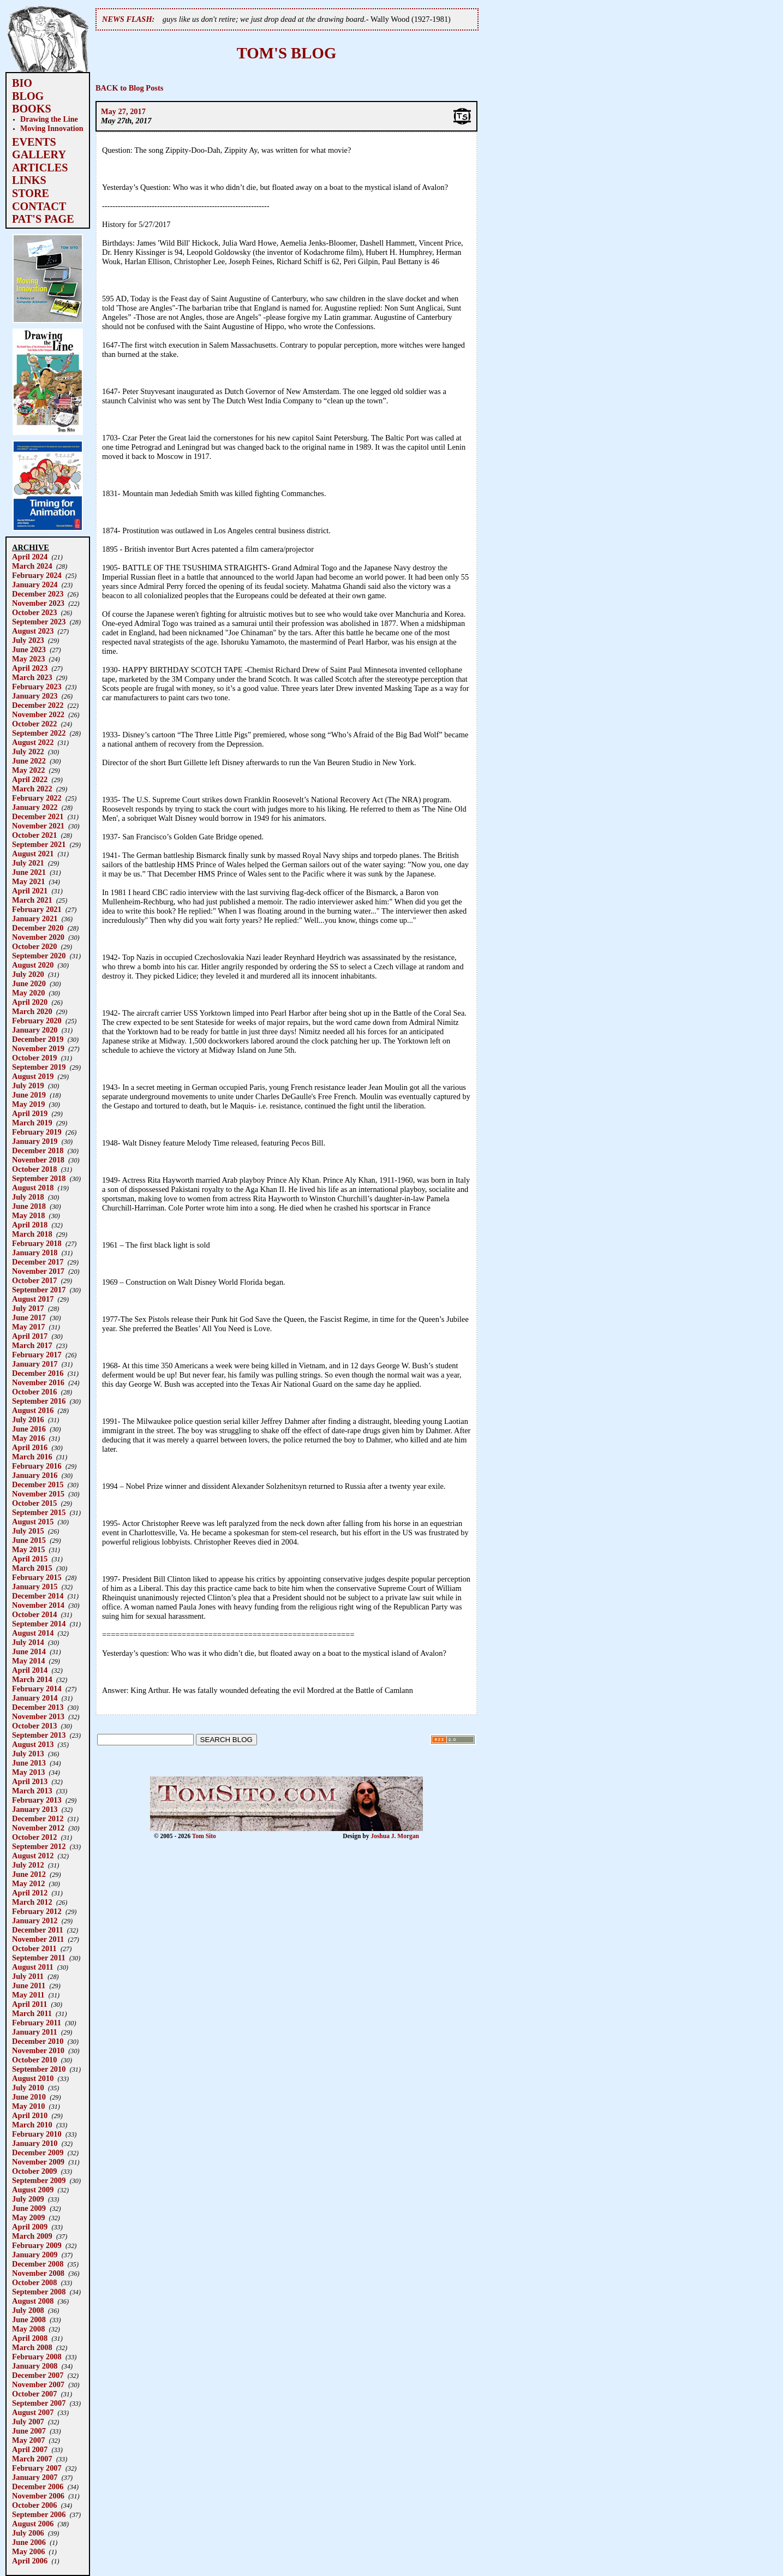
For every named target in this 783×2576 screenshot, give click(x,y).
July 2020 (28, 974)
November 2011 (38, 1939)
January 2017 (35, 1363)
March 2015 (32, 1568)
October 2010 (34, 2059)
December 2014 (37, 1595)
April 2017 (29, 1336)
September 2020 (38, 955)
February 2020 (37, 1020)
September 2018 (38, 1178)
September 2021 (38, 844)
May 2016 (28, 1438)
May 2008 (28, 2328)
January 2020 (35, 1029)
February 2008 (37, 2356)
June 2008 (29, 2319)
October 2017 (34, 1280)
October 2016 (34, 1391)
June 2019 (29, 1094)
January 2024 (35, 584)
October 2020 (34, 946)
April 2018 (29, 1224)
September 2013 (38, 1735)
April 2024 (29, 556)
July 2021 (28, 862)
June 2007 (29, 2430)
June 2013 (29, 1762)
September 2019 (38, 1067)
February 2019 (37, 1132)
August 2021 (32, 853)
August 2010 (32, 2078)
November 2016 (38, 1382)
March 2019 (32, 1122)
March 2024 (32, 566)
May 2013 (28, 1772)
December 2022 (37, 705)
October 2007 (34, 2393)
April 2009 (29, 2226)
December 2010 (37, 2041)
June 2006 (29, 2542)
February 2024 (37, 575)
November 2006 (38, 2495)
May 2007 (28, 2440)
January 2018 (35, 1252)
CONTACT (39, 206)
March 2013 (32, 1790)
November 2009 (38, 2161)
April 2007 (29, 2449)
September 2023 (38, 621)
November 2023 (38, 603)
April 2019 (29, 1113)
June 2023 (29, 649)
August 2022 (32, 742)
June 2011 (28, 1985)
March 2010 (32, 2124)
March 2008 (32, 2347)
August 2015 (32, 1521)
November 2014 (38, 1605)
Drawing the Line (49, 119)
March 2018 (32, 1234)
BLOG (28, 96)
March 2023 (32, 677)
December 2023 (37, 593)
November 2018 (38, 1159)
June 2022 (29, 760)
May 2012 (28, 1883)
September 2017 (38, 1289)
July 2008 (28, 2310)
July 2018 (28, 1196)
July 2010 (28, 2087)
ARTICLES (40, 168)
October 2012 (34, 1837)
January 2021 (35, 918)
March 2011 (32, 2013)
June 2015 (29, 1540)
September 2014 (38, 1623)
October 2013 (34, 1725)
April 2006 (29, 2560)
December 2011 (37, 1929)
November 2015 (38, 1493)
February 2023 (37, 686)
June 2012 (29, 1874)
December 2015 (37, 1484)
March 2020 (32, 1011)
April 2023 (29, 668)
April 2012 (29, 1892)
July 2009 (28, 2199)
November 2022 (38, 714)
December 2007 (37, 2375)
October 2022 (34, 723)
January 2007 (35, 2477)
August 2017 (32, 1299)
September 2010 (38, 2069)
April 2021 (29, 890)
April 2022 (29, 779)
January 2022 (35, 807)
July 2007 (28, 2421)
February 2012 (37, 1911)
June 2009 (29, 2208)
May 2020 (28, 992)
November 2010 (38, 2050)
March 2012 (32, 1902)
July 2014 (28, 1642)
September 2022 (38, 733)
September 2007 (38, 2403)
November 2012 (38, 1827)
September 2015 (38, 1512)
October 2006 (34, 2505)
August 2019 (32, 1076)
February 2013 (37, 1800)
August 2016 (32, 1410)
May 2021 (28, 881)
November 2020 (38, 937)
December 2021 (37, 816)
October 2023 (34, 612)
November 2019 (38, 1048)
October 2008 (34, 2282)
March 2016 (32, 1456)
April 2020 (29, 1002)
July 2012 (28, 1865)
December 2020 (37, 927)
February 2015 (37, 1577)
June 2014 (29, 1651)
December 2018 (37, 1150)
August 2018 (32, 1187)
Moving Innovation (51, 128)
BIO (22, 83)
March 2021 (32, 900)
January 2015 (35, 1586)
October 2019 (34, 1057)
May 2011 (28, 1994)
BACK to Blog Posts (129, 88)
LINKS (29, 180)
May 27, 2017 (123, 111)
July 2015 (28, 1530)
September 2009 (38, 2180)
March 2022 (32, 788)
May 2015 (28, 1549)
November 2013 (38, 1716)
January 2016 (35, 1475)
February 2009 (37, 2245)
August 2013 (32, 1744)
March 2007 (32, 2458)
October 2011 (34, 1948)
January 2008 (35, 2366)
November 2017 (38, 1271)
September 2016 (38, 1401)
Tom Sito (204, 1836)
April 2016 (29, 1447)
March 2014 (32, 1679)
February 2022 (37, 798)
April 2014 (29, 1670)
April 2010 (29, 2115)
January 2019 (35, 1141)
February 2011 (36, 2022)
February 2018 (37, 1243)
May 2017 (28, 1326)
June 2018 (29, 1206)
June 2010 (29, 2096)
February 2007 (37, 2468)
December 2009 (37, 2152)
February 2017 (37, 1354)
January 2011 (34, 2032)
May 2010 (28, 2106)
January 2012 (35, 1920)
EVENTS (34, 142)
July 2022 (28, 751)
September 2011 (38, 1957)
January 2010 (35, 2143)
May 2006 (28, 2551)
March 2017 (32, 1345)
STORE (30, 193)
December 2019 (37, 1039)
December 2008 (37, 2263)
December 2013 (37, 1707)
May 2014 (28, 1660)
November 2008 (38, 2273)
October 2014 (34, 1614)
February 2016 (37, 1466)
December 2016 (37, 1373)
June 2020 (29, 983)
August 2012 (32, 1855)
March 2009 (32, 2236)
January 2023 (35, 695)
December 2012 (37, 1818)
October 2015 (34, 1503)
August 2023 (32, 631)
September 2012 (38, 1846)
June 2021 (29, 872)
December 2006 (37, 2486)
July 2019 (28, 1085)
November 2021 (38, 825)
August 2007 (32, 2412)
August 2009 (32, 2189)
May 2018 (28, 1215)
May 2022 (28, 770)
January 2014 (35, 1698)
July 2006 (28, 2533)
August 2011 (32, 1967)
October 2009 (34, 2171)
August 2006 (32, 2523)
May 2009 (28, 2217)
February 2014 (37, 1688)
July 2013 (28, 1753)
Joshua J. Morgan (394, 1836)
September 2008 (38, 2291)
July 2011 (28, 1976)
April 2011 (29, 2004)
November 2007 (38, 2384)
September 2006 (38, 2514)
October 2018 (34, 1169)
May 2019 (28, 1104)
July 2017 (28, 1308)
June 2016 (29, 1428)
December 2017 (37, 1261)
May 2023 (28, 658)
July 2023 (28, 640)
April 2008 (29, 2338)
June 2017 (29, 1317)
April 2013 (29, 1781)
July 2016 (28, 1419)
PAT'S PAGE (43, 219)
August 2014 (32, 1633)
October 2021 (34, 835)
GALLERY (39, 154)
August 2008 (32, 2301)
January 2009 (35, 2254)
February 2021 (37, 909)
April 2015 (29, 1558)
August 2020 (32, 965)
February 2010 (37, 2134)
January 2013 (35, 1809)
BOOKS (31, 109)
